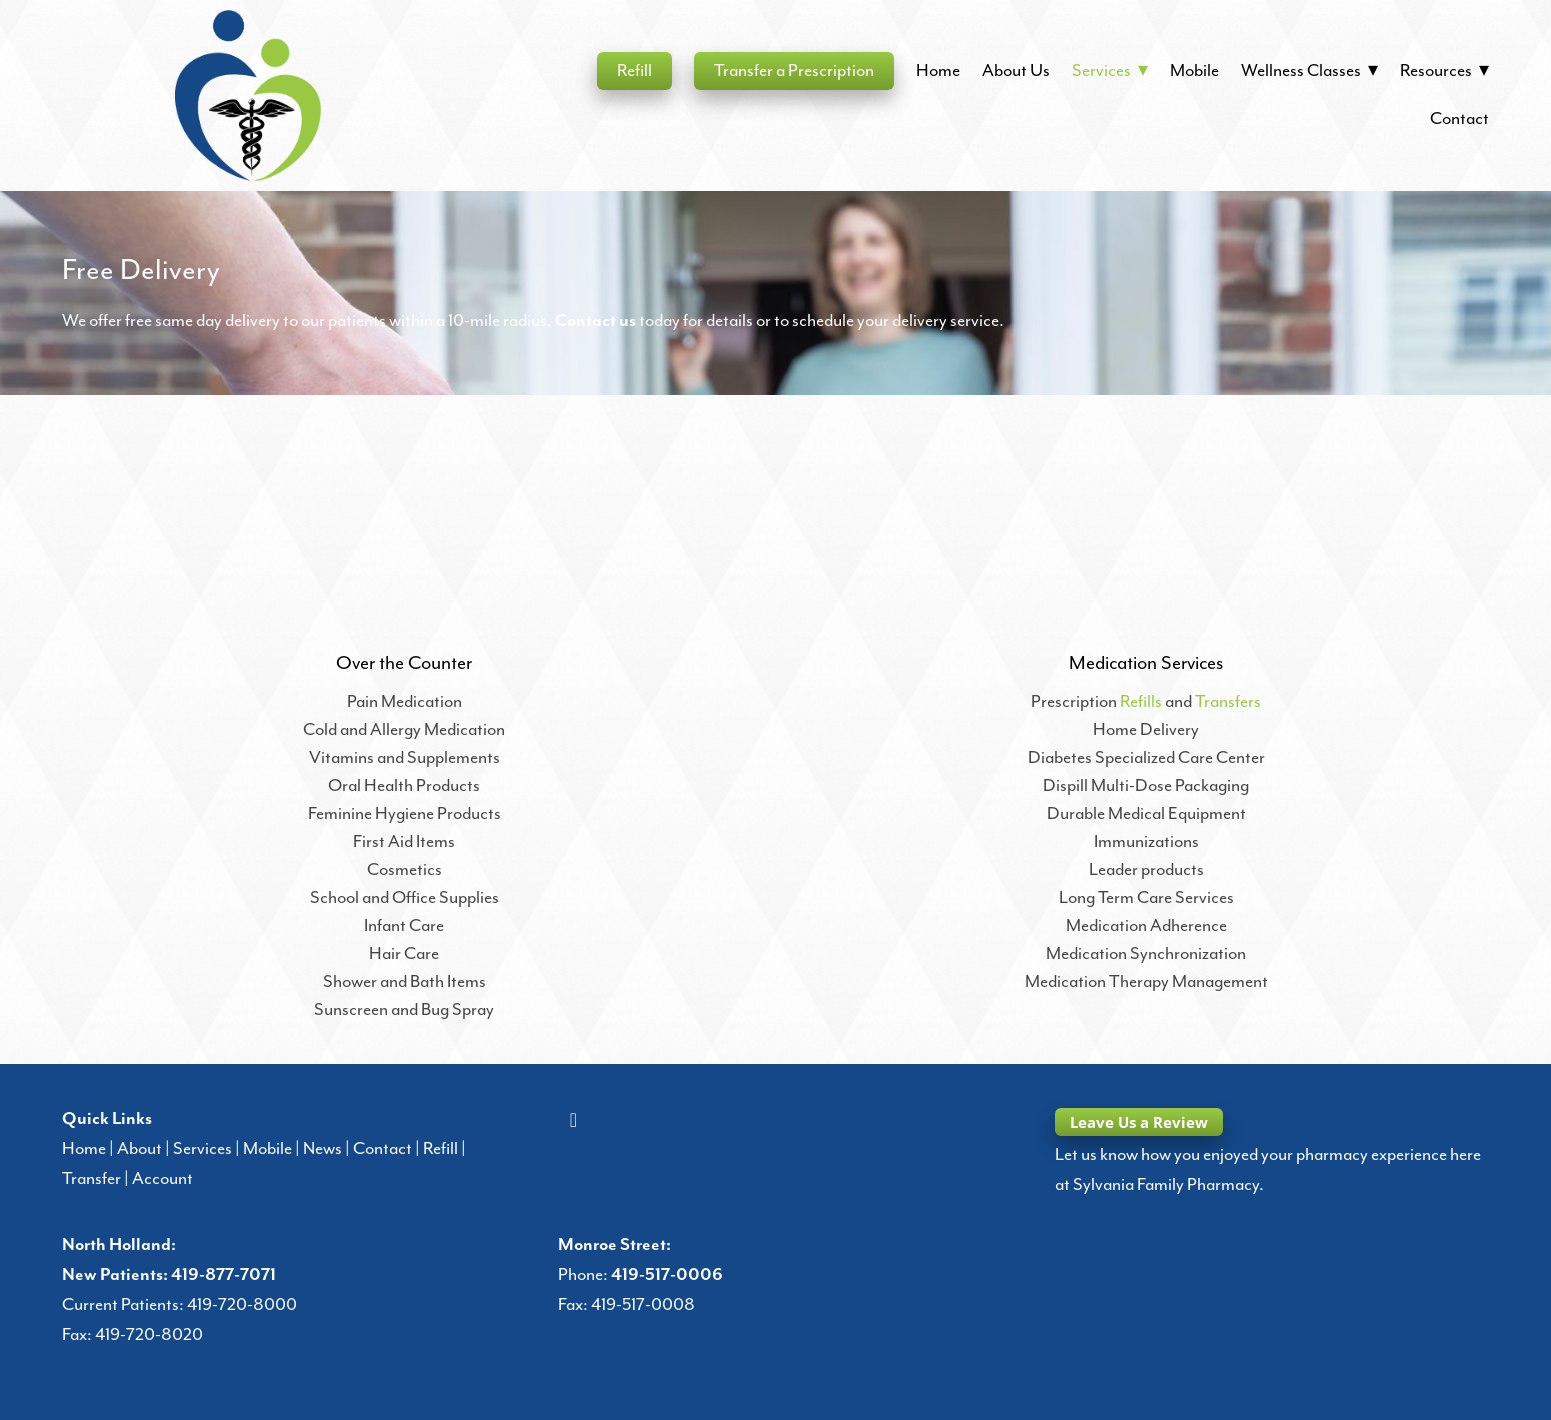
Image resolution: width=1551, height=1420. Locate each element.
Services (202, 1149)
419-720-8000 (242, 1305)
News (322, 1149)
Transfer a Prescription (794, 71)
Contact (1459, 119)
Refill (634, 71)
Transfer (91, 1179)
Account (162, 1179)
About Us (1016, 71)
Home (938, 71)
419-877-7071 (223, 1275)
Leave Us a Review (1139, 1122)
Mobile (1194, 71)
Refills (1141, 702)
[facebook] (573, 1121)
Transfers (1228, 702)
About (139, 1149)
